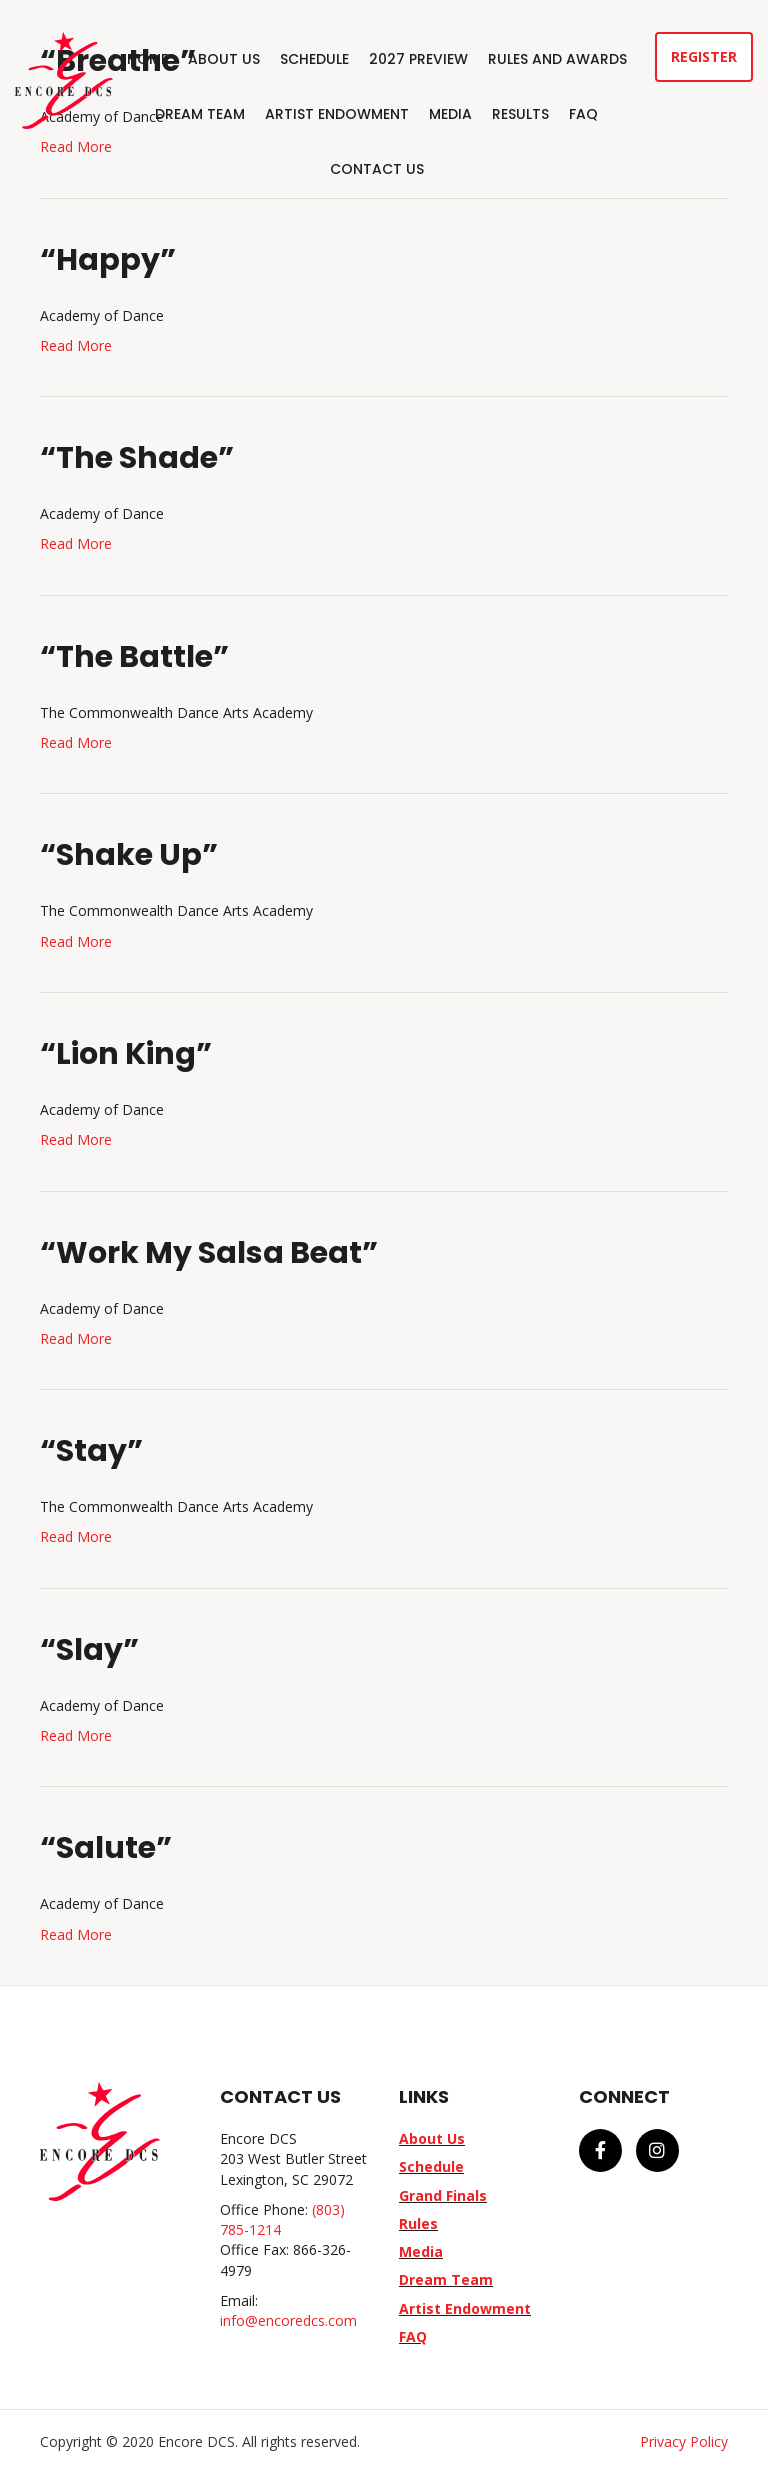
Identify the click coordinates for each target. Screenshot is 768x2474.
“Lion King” (126, 1054)
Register (704, 56)
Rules (418, 2223)
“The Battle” (134, 657)
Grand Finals (443, 2195)
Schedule (314, 59)
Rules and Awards (557, 59)
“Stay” (91, 1451)
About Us (224, 59)
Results (520, 114)
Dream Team (200, 114)
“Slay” (89, 1650)
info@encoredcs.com (288, 2320)
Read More (76, 345)
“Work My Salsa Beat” (209, 1253)
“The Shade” (137, 458)
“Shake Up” (129, 855)
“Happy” (108, 260)
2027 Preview (418, 59)
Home (147, 59)
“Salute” (106, 1848)
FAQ (583, 114)
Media (450, 114)
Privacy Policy (684, 2441)
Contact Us (377, 169)
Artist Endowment (337, 114)
